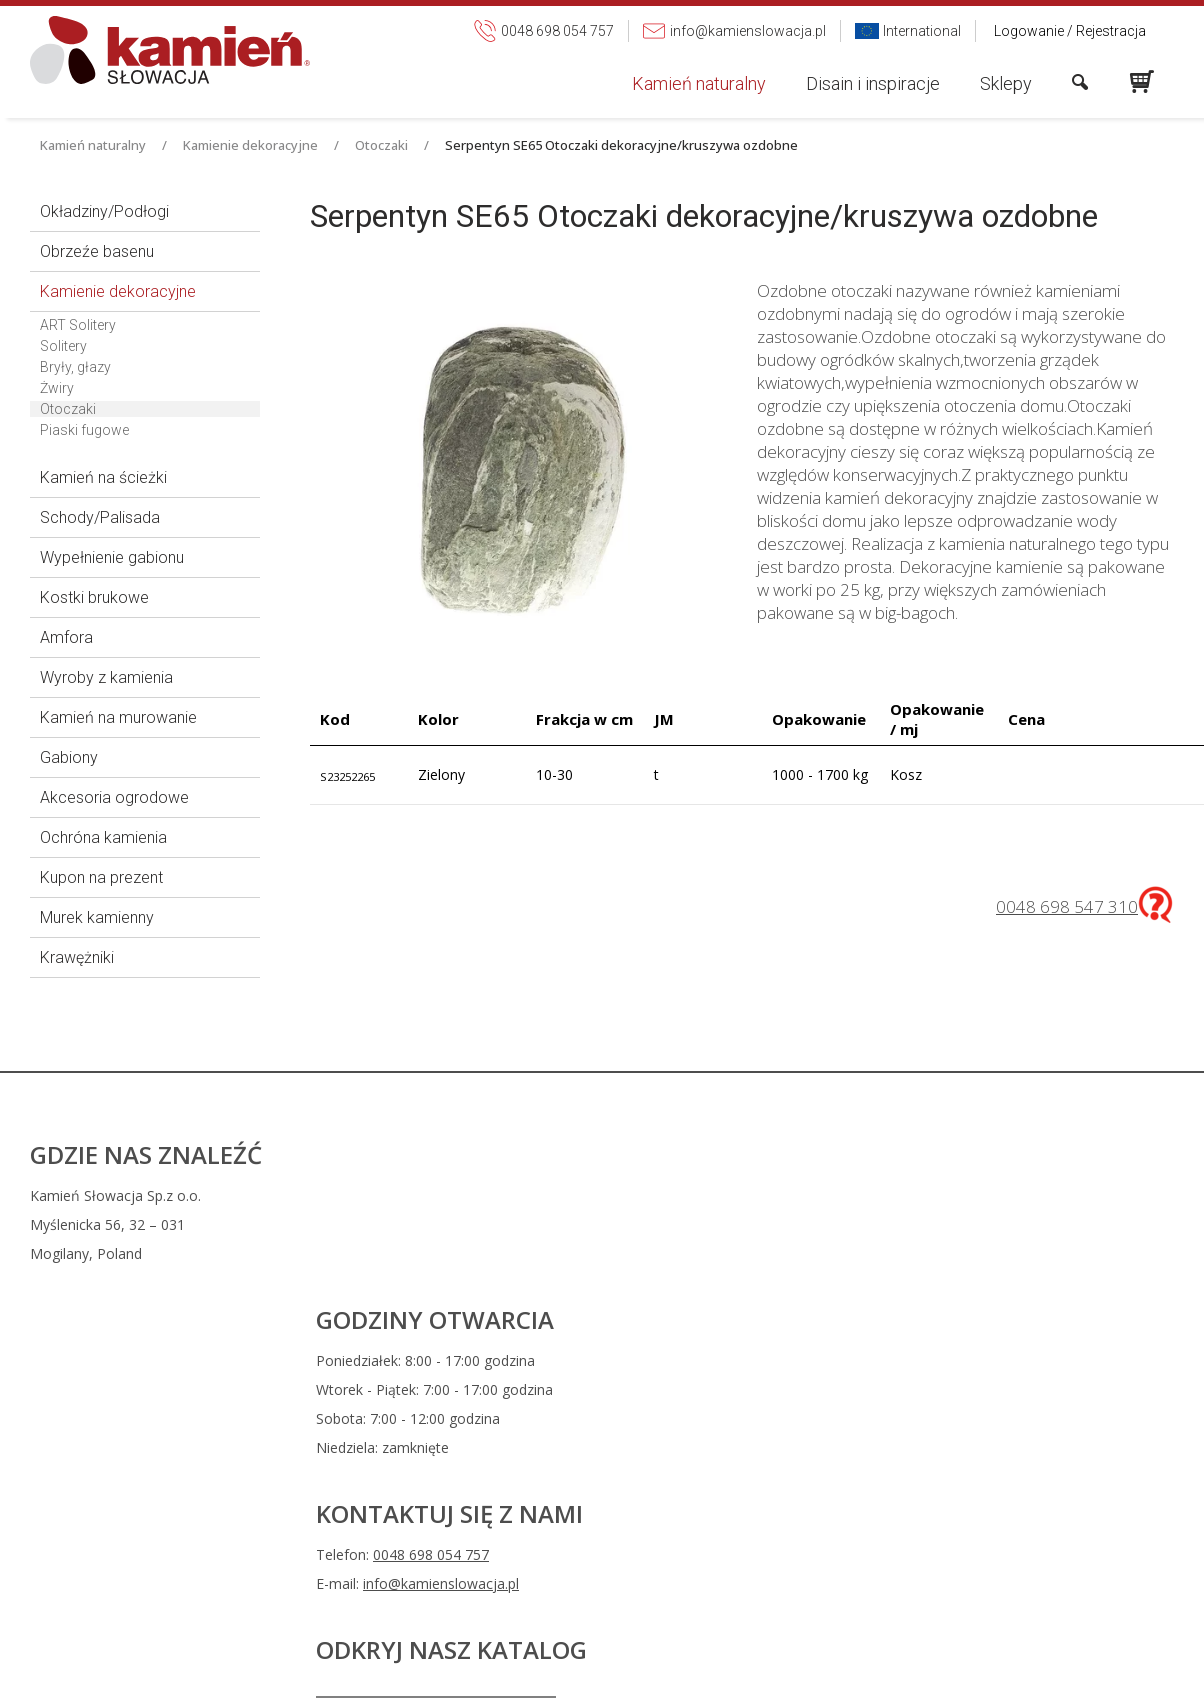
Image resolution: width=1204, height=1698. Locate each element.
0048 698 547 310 (1067, 906)
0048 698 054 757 (732, 1228)
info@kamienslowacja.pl (742, 1257)
